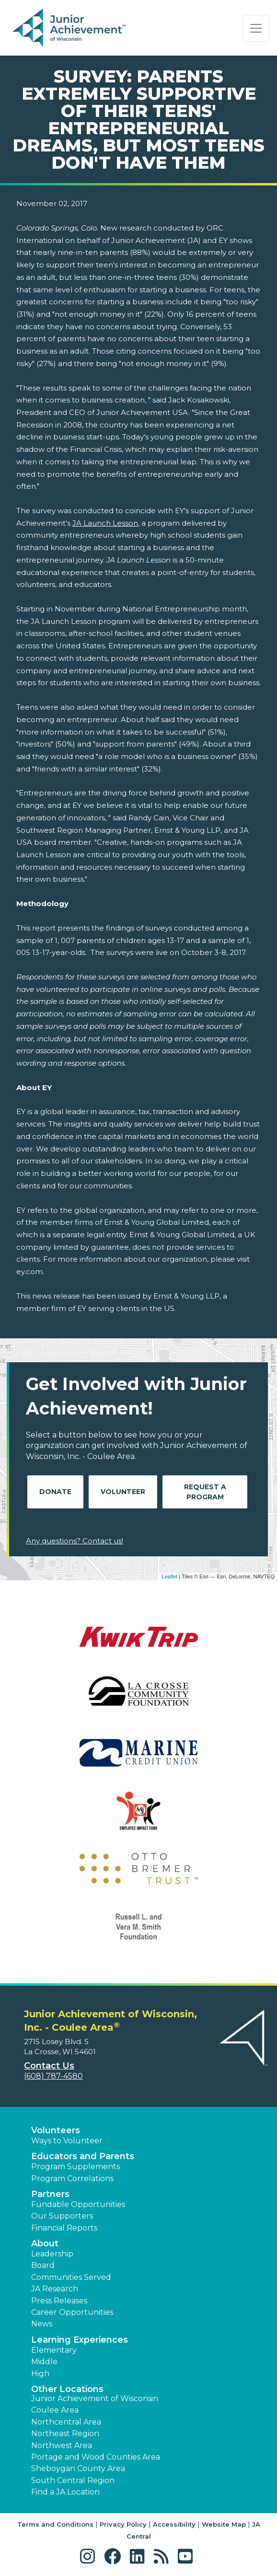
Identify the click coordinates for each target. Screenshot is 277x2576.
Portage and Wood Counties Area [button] (95, 2456)
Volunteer (123, 1491)
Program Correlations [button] (72, 2178)
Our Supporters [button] (62, 2215)
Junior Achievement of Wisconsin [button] (94, 2398)
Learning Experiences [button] (79, 2339)
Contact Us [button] (49, 2065)
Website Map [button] (224, 2524)
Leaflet (169, 1576)
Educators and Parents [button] (82, 2156)
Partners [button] (50, 2194)
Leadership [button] (52, 2253)
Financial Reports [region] (64, 2227)
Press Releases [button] (59, 2300)
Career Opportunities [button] (72, 2312)
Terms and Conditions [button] (55, 2524)
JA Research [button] (54, 2288)
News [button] (41, 2323)
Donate (55, 1491)
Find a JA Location (65, 2491)
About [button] (44, 2243)
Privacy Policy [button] (123, 2524)
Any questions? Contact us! (74, 1540)
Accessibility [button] (174, 2524)
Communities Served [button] (71, 2277)
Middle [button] (44, 2361)
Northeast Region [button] (65, 2433)
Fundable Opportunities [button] (78, 2204)
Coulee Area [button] (55, 2410)
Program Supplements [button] (75, 2166)
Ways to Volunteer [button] (67, 2140)
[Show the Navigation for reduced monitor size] (255, 28)
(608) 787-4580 (53, 2076)
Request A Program (205, 1492)
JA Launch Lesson (105, 523)
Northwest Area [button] (61, 2445)
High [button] (40, 2373)
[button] (90, 2556)
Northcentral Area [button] (66, 2421)
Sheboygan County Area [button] (78, 2468)
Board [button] (43, 2265)
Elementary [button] (54, 2350)
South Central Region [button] (73, 2480)
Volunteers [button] (55, 2130)
